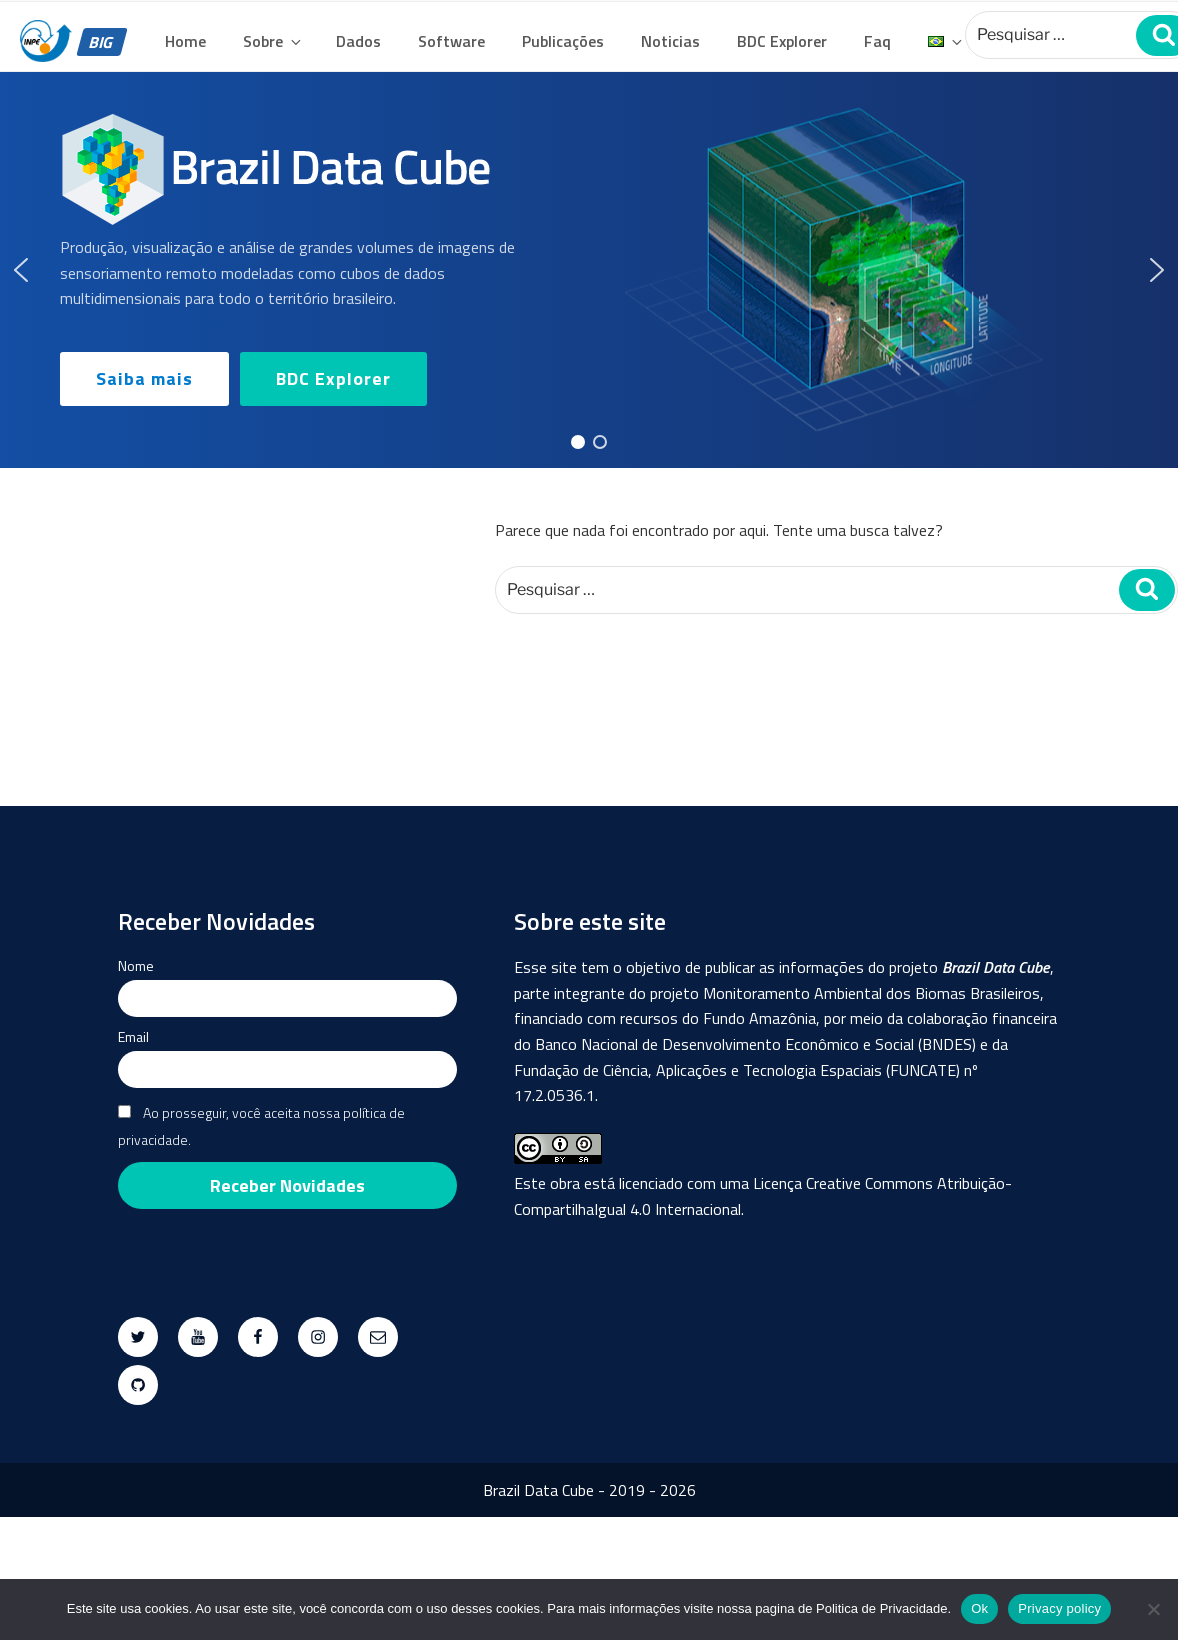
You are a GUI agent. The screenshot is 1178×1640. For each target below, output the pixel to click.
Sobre (273, 41)
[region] (589, 270)
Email (133, 1036)
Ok (979, 1608)
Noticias (670, 41)
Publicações (563, 41)
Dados (358, 41)
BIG (102, 42)
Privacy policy (1059, 1608)
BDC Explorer (782, 41)
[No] (1153, 1609)
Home (185, 41)
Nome (136, 965)
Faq (877, 41)
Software (451, 41)
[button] (21, 270)
